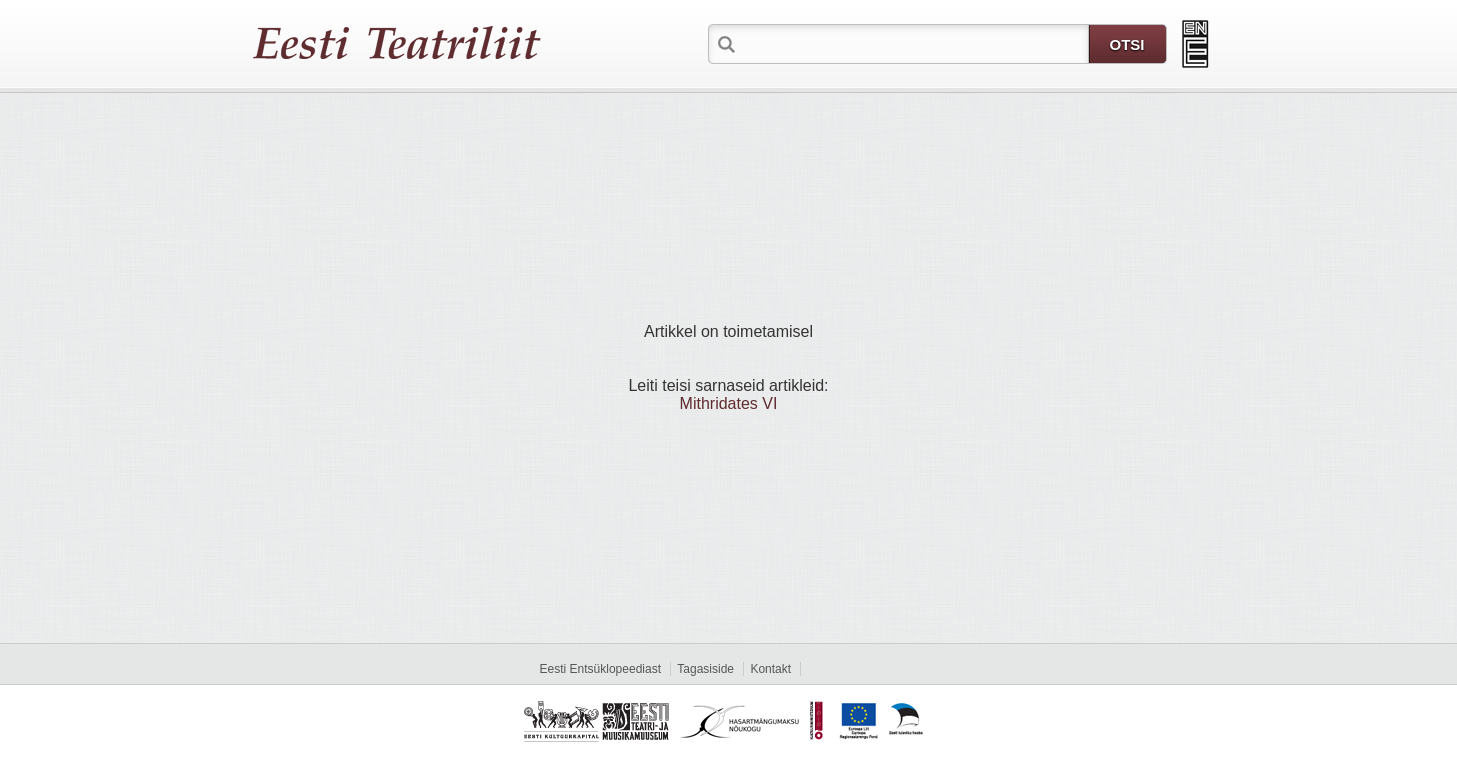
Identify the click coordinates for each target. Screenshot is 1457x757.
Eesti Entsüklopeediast (600, 669)
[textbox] (914, 43)
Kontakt (770, 669)
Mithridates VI (729, 403)
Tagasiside (705, 669)
